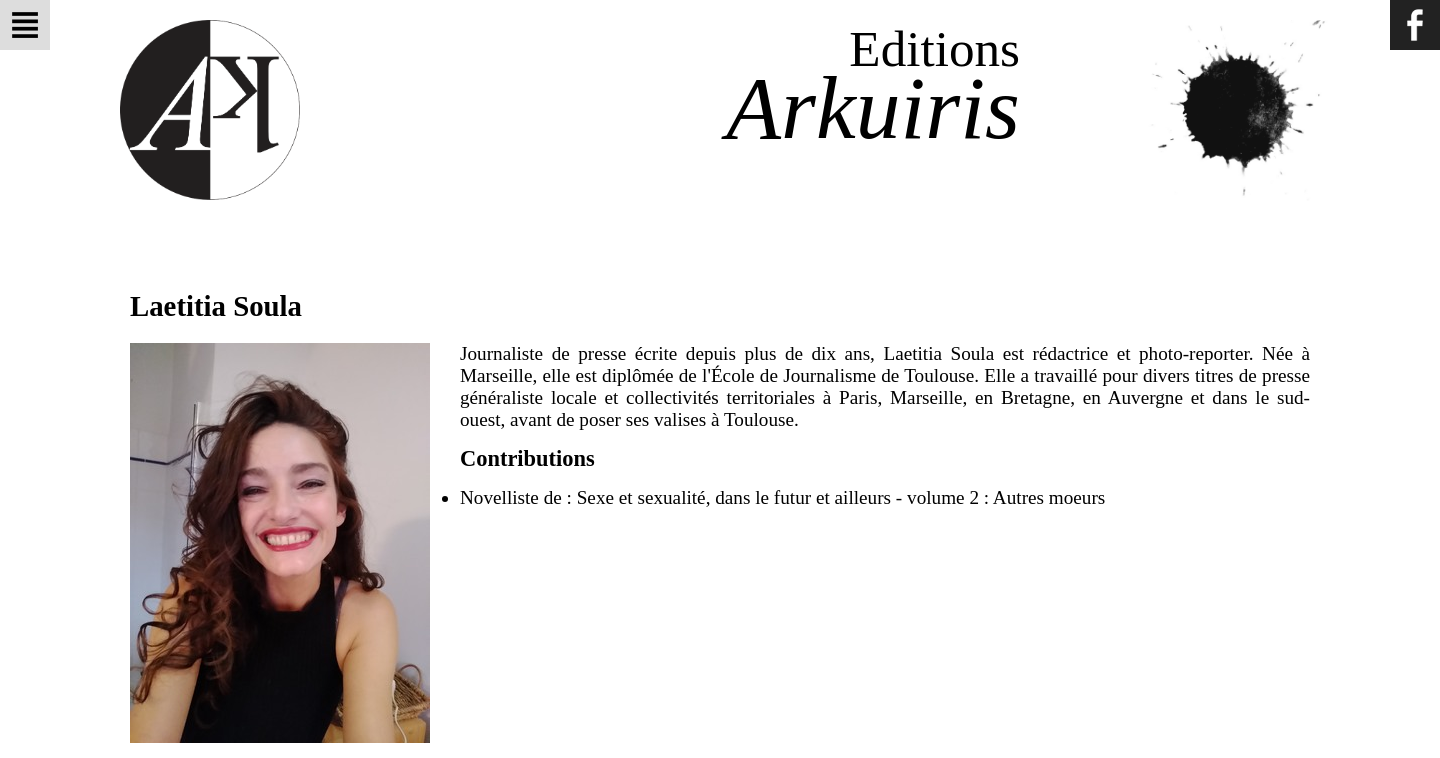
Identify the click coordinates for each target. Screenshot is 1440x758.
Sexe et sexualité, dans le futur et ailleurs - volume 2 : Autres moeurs (841, 497)
